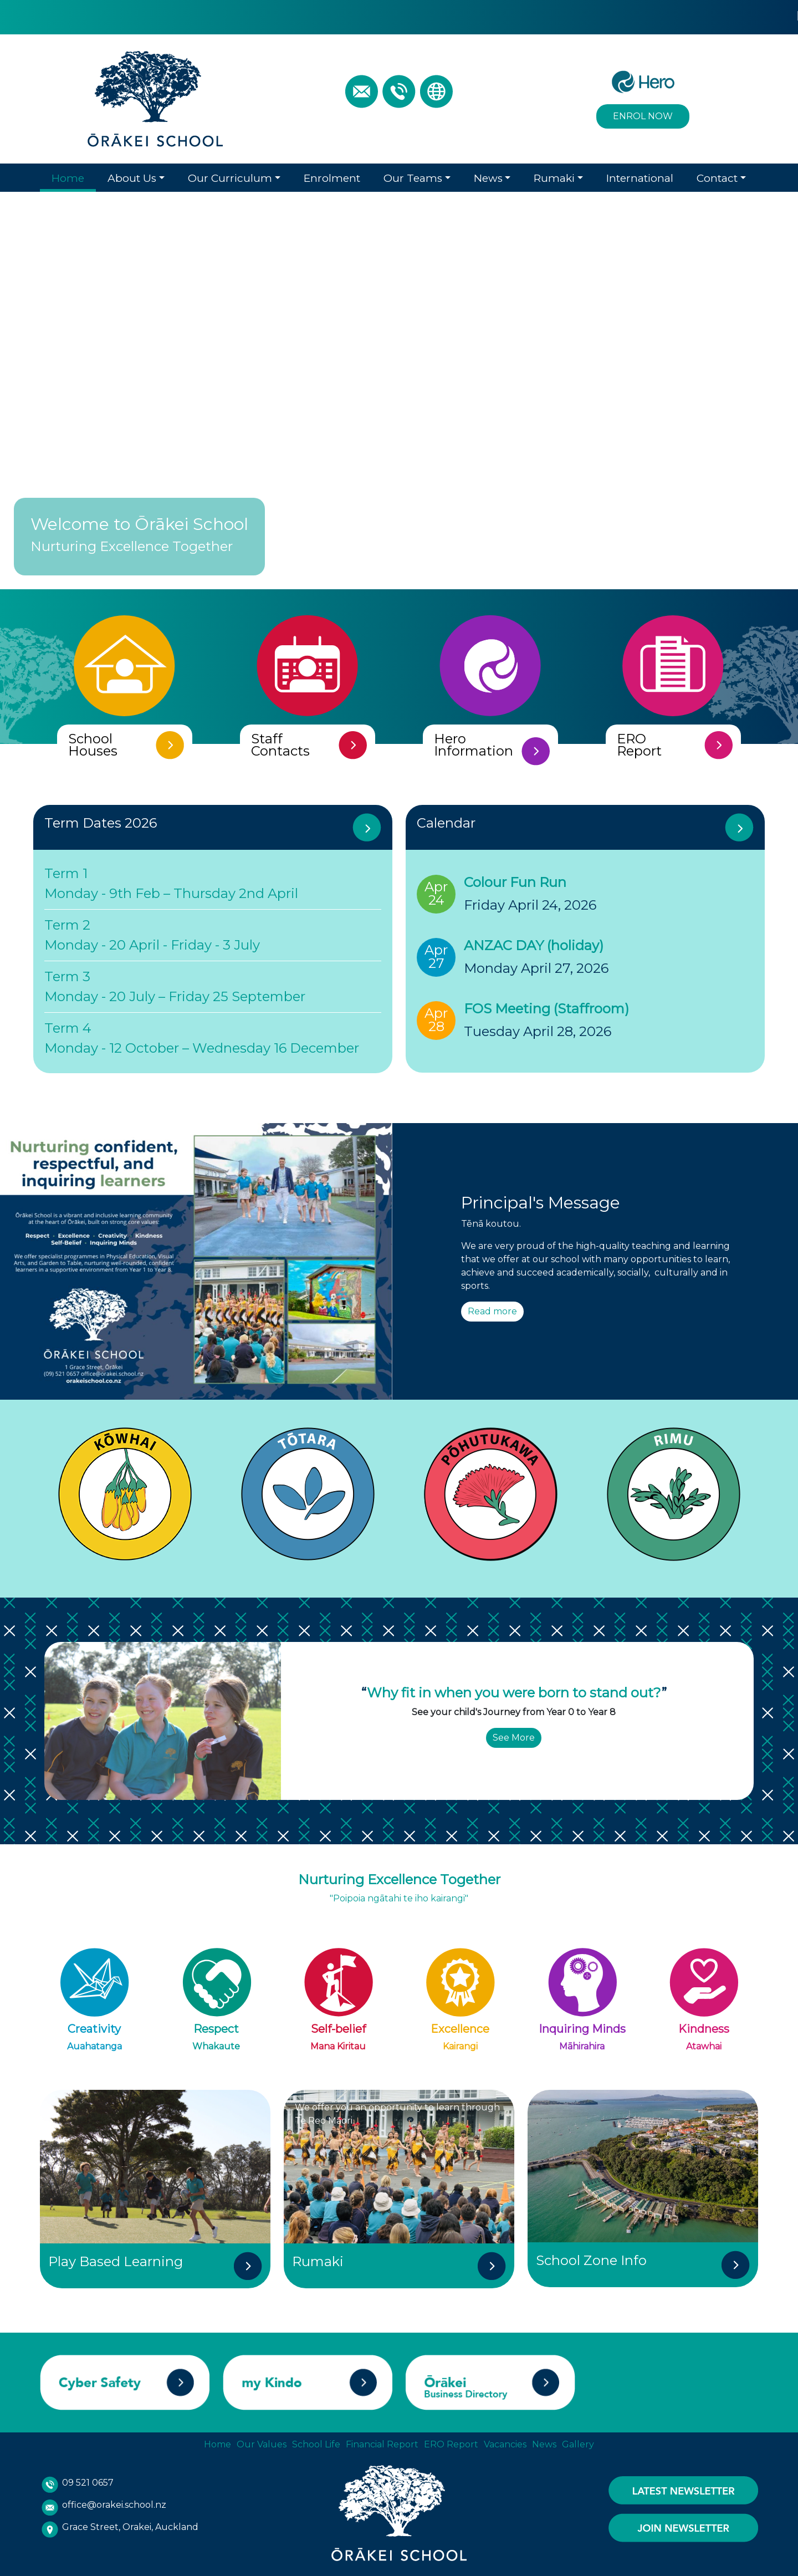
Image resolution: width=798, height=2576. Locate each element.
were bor (529, 1689)
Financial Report (382, 2441)
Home (68, 175)
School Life (316, 2441)
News (488, 175)
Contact (717, 175)
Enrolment (332, 175)
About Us (132, 175)
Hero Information (473, 748)
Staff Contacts (280, 742)
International (639, 175)
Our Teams (412, 175)
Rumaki (554, 175)
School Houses (92, 742)
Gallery (578, 2441)
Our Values (262, 2441)
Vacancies (505, 2441)
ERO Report (639, 742)
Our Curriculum (230, 175)
